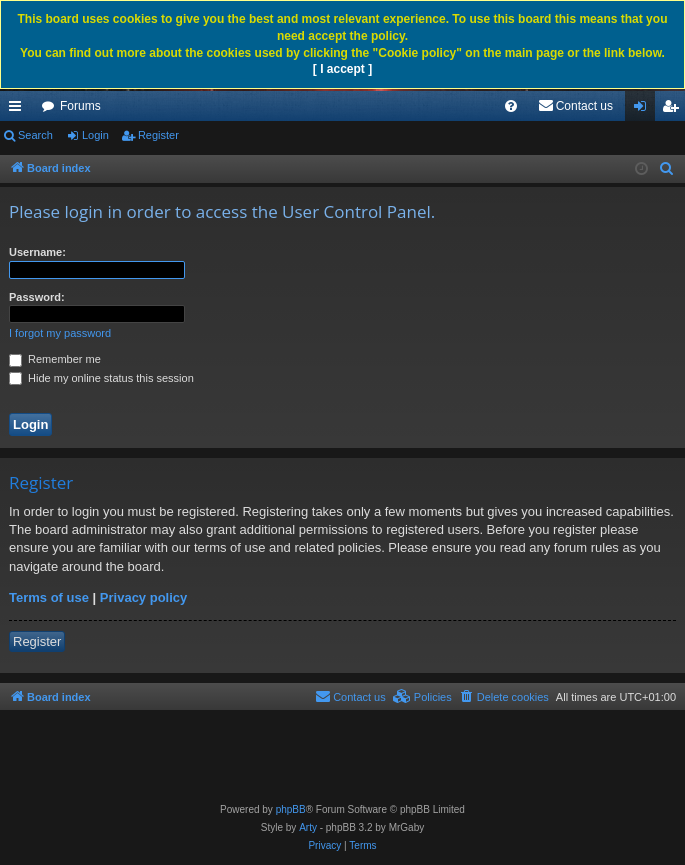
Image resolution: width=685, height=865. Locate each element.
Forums (80, 106)
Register (158, 135)
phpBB (291, 809)
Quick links (19, 110)
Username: (37, 252)
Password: (37, 297)
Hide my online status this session (101, 378)
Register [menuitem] (674, 110)
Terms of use (49, 597)
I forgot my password (60, 333)
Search (35, 135)
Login (95, 135)
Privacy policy (143, 597)
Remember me (55, 359)
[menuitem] (511, 106)
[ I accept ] (342, 69)
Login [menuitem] (644, 110)
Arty (308, 827)
